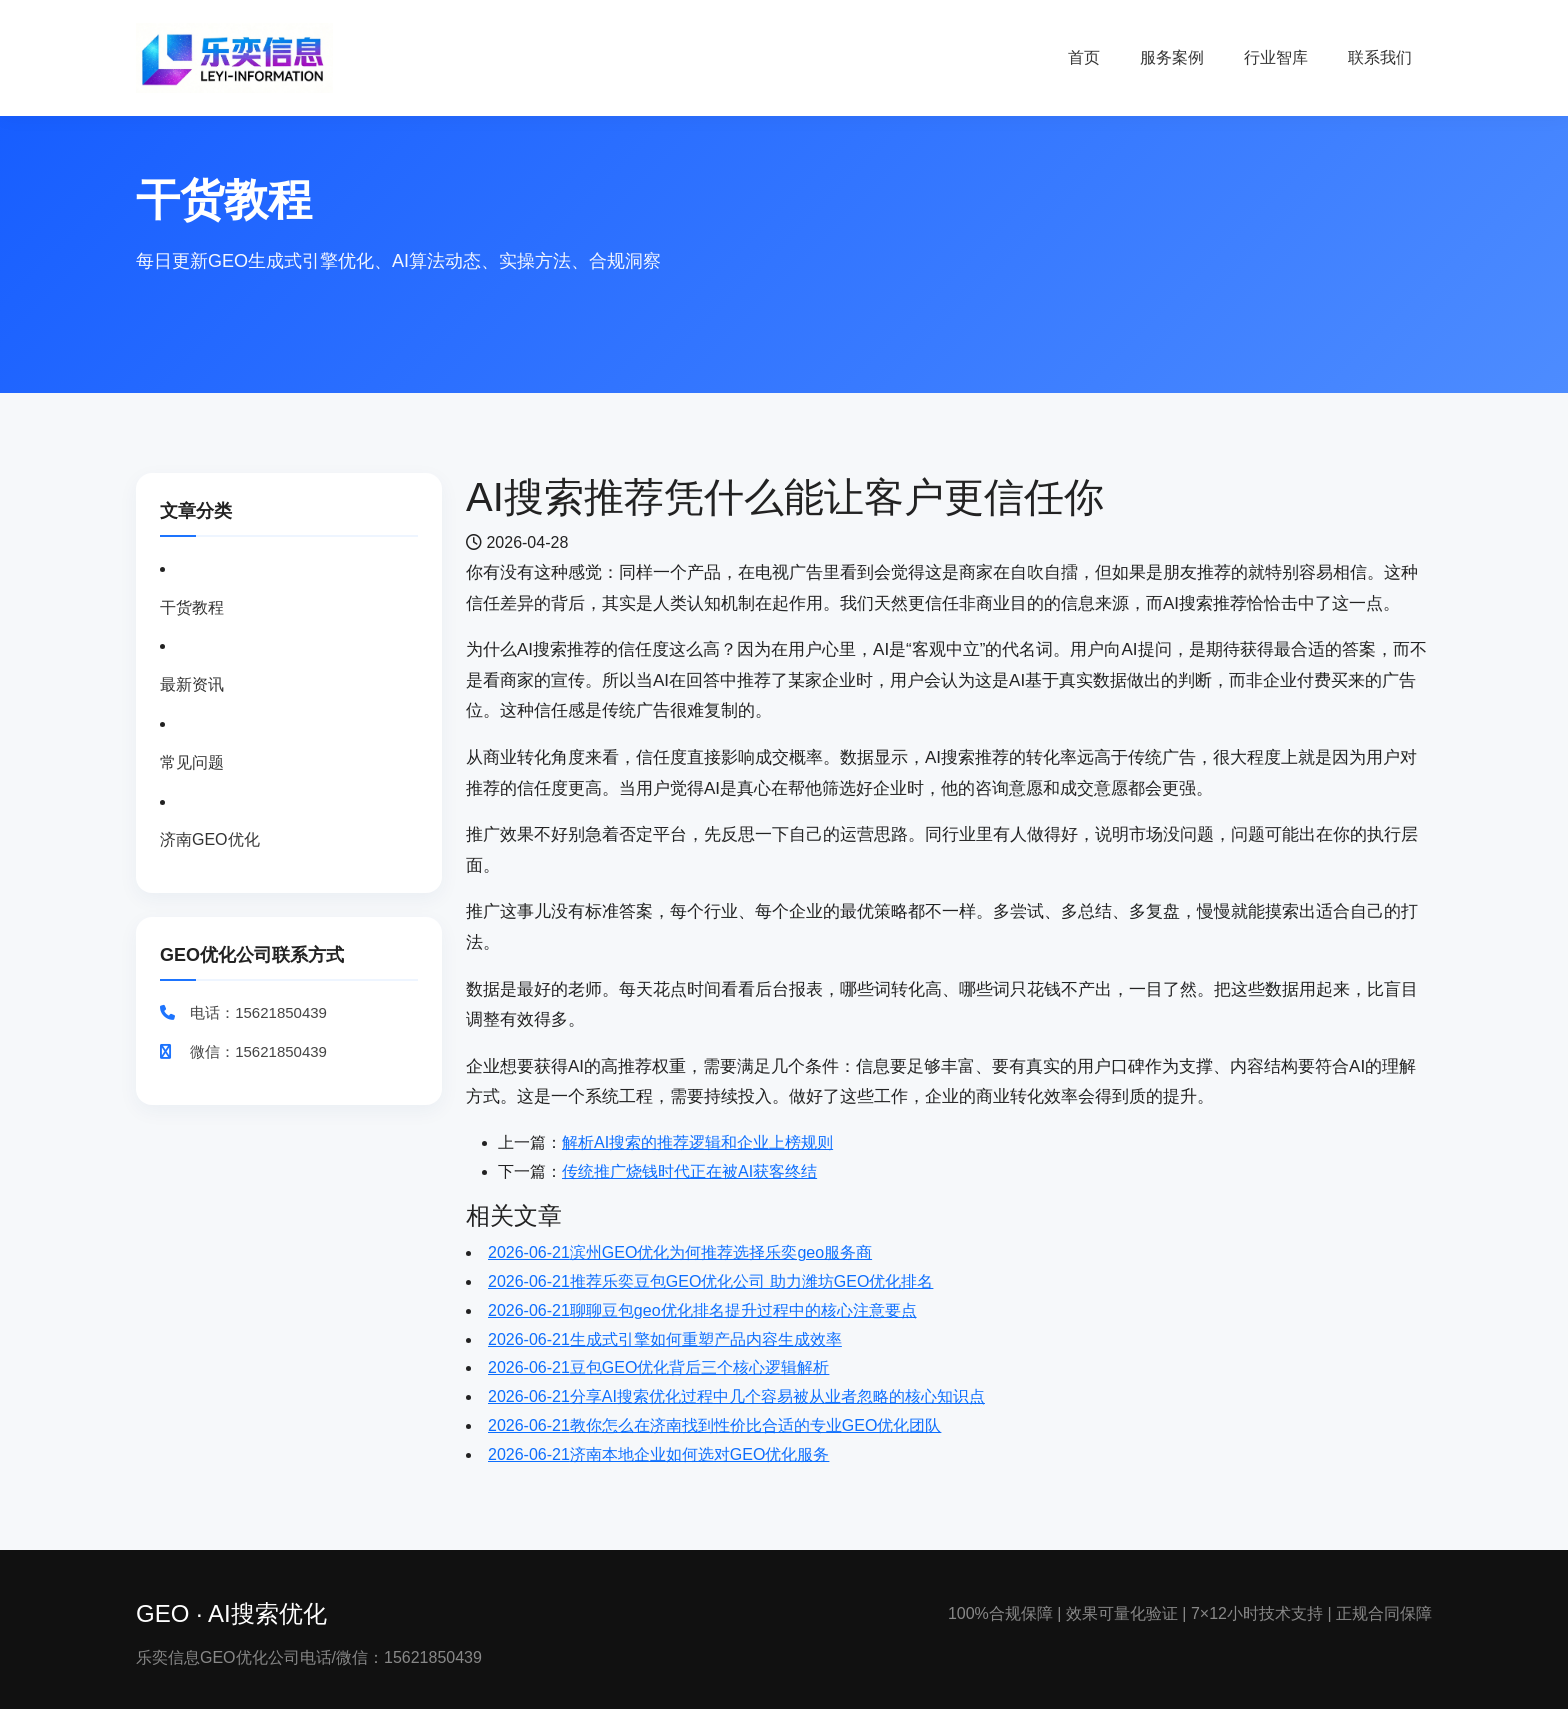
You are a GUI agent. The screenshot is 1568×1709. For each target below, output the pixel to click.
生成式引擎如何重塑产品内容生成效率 (665, 1339)
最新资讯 (192, 684)
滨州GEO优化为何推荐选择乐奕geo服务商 (680, 1252)
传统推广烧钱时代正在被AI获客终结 (689, 1171)
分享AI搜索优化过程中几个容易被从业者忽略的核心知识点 (736, 1396)
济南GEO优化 (210, 839)
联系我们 (1380, 57)
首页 (1084, 57)
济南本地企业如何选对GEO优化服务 (658, 1454)
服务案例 (1172, 57)
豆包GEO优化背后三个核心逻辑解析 (658, 1367)
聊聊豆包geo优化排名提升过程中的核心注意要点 (702, 1310)
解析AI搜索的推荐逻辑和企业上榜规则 (697, 1142)
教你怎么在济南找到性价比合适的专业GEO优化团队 (714, 1425)
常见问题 (192, 762)
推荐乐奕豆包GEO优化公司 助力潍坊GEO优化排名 (710, 1281)
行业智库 (1276, 57)
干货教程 (192, 607)
